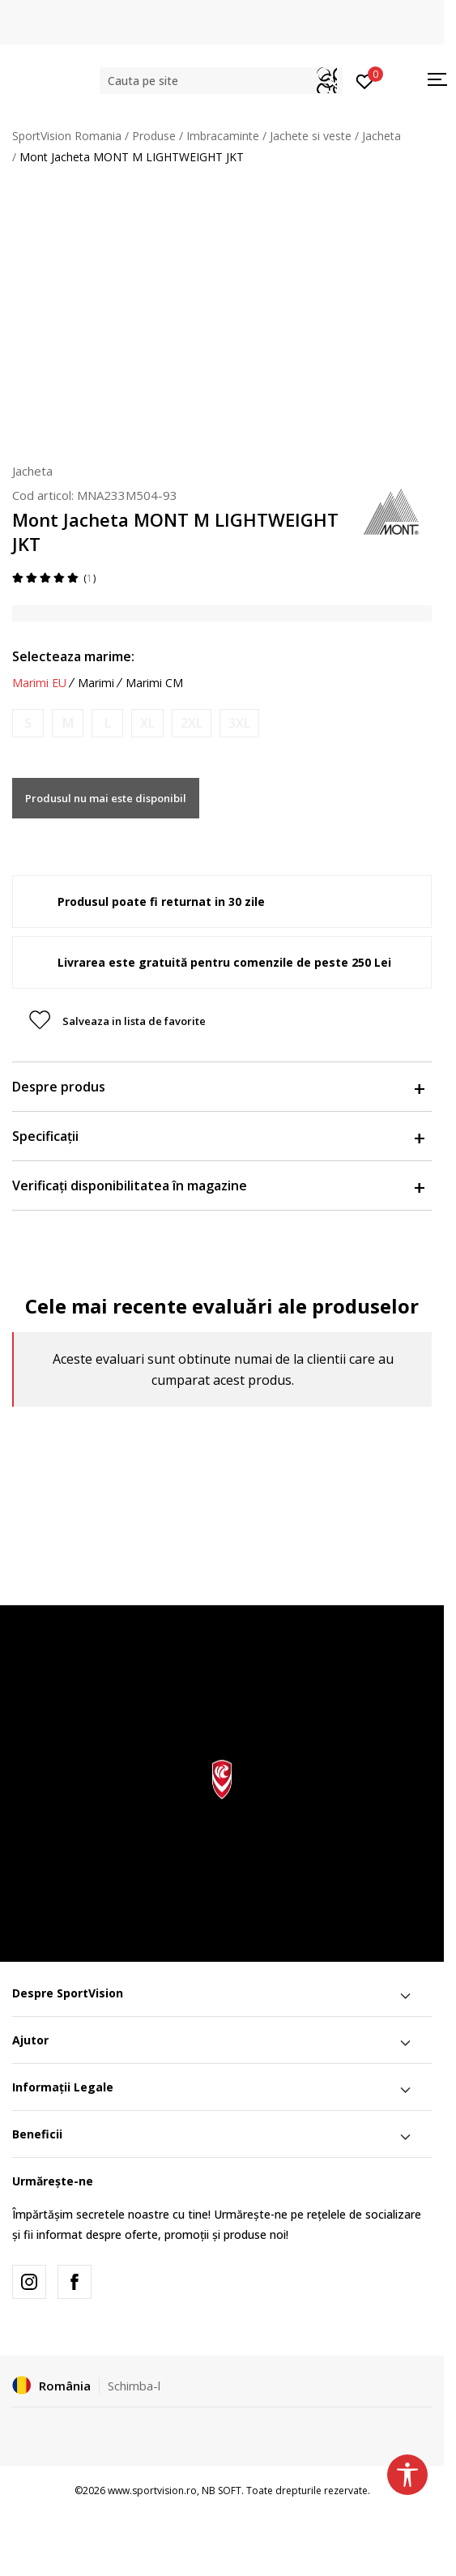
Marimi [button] (96, 683)
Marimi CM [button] (154, 683)
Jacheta (381, 135)
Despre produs (218, 1087)
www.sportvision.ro (152, 2490)
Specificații (218, 1136)
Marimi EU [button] (39, 683)
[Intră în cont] (365, 80)
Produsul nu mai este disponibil (105, 798)
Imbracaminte (222, 135)
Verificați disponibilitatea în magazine (218, 1185)
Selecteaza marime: (73, 656)
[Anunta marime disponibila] (28, 723)
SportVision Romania (66, 135)
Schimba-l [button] (134, 2385)
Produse (154, 135)
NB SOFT (221, 2490)
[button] (221, 80)
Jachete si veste (311, 135)
